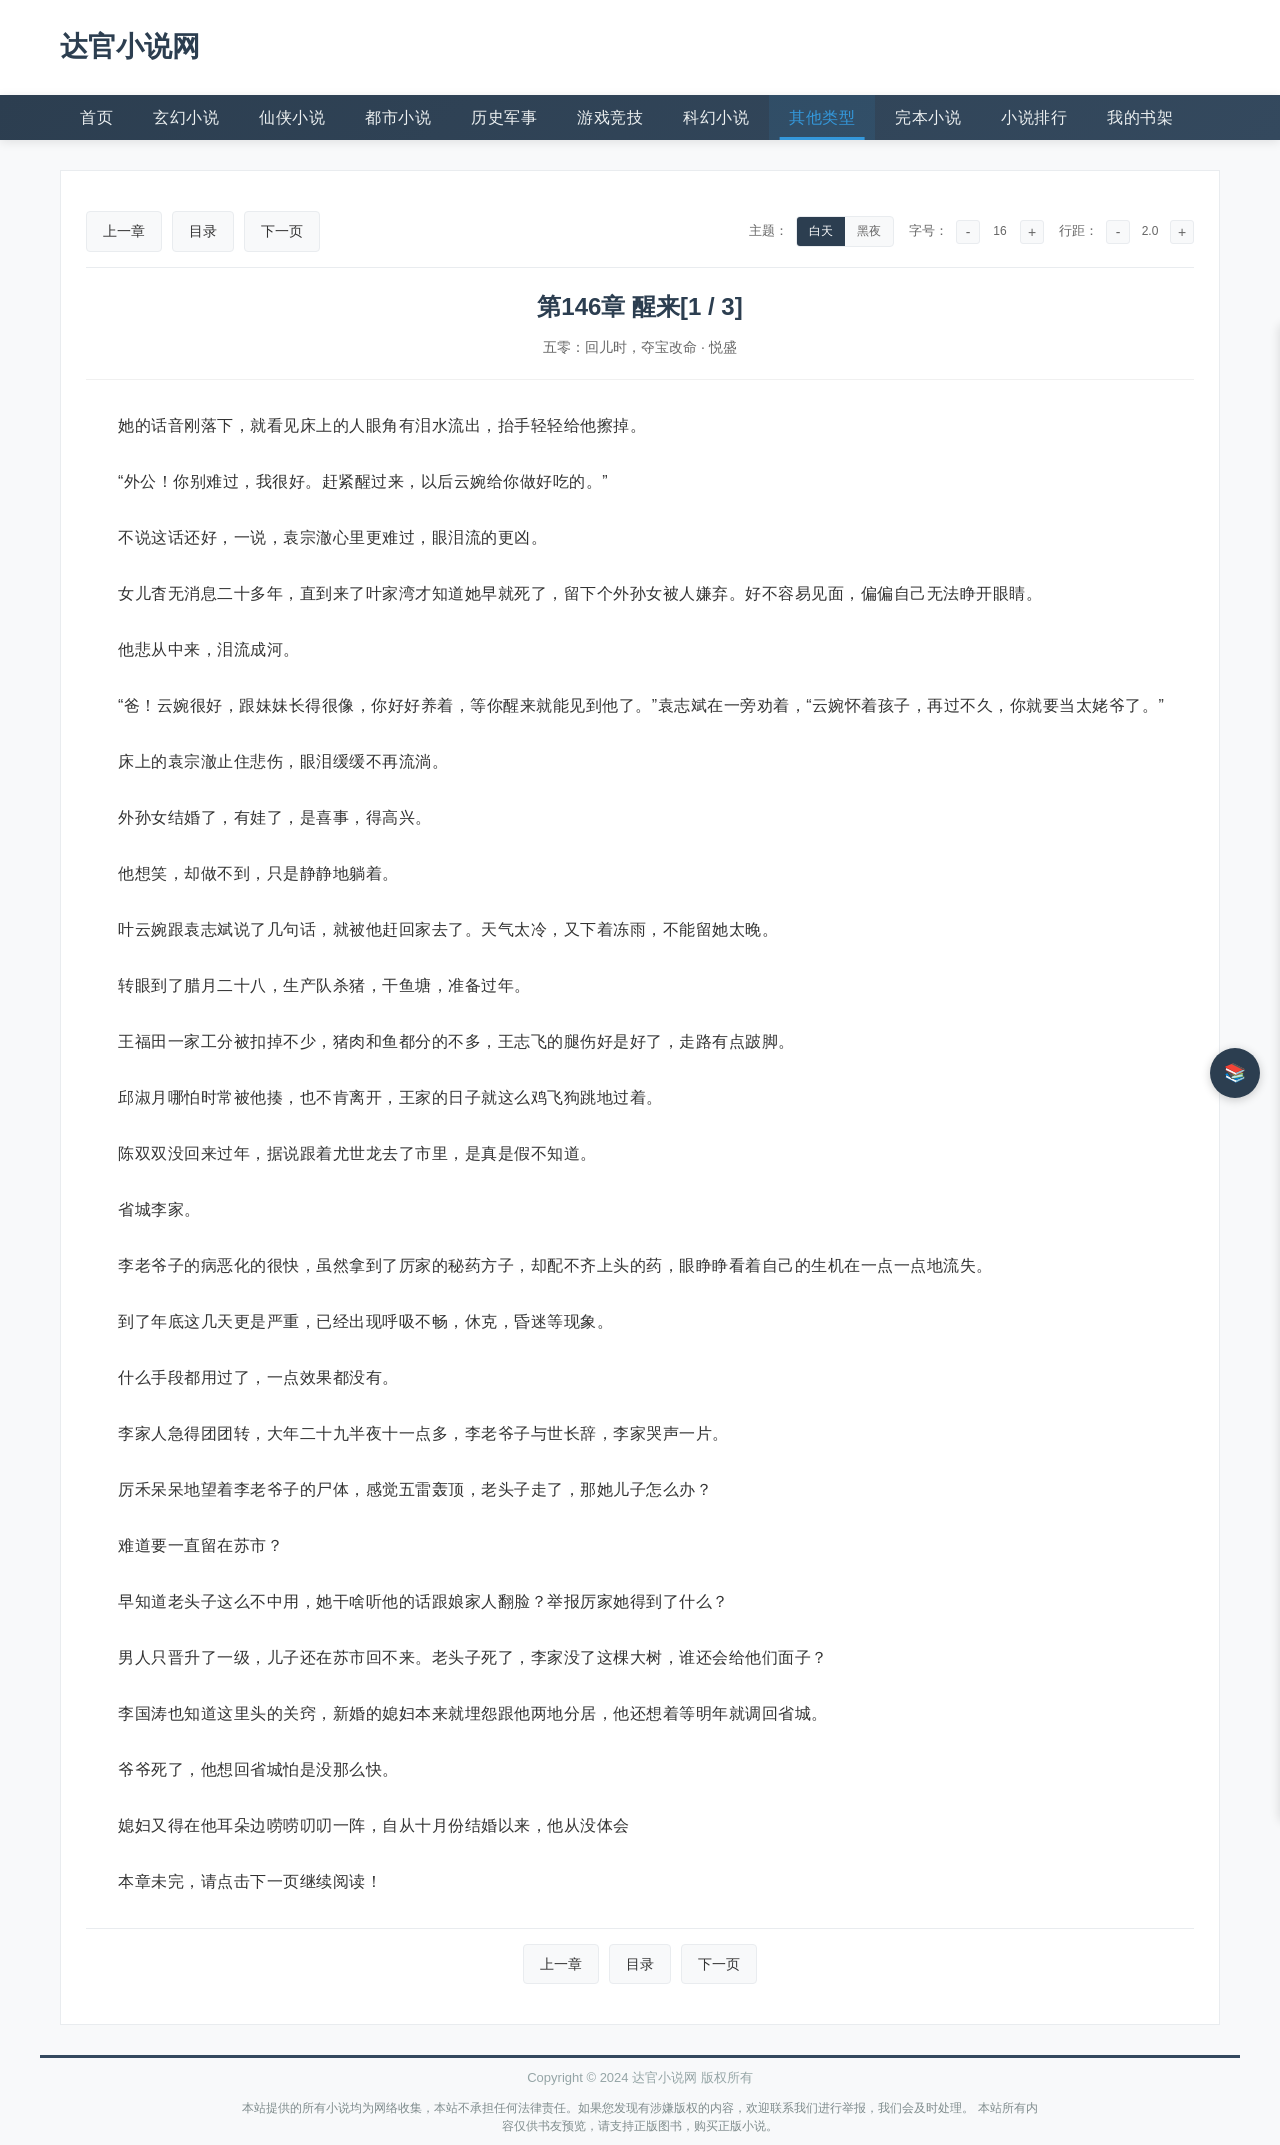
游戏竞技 (610, 117)
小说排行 (1034, 117)
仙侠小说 (292, 117)
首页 (96, 117)
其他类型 (822, 117)
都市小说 (398, 117)
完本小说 (928, 117)
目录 (203, 231)
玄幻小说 (186, 117)
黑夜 (869, 231)
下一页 (282, 231)
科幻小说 (716, 117)
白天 (821, 231)
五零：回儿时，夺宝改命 (620, 347)
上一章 (124, 231)
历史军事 (504, 117)
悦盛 (723, 347)
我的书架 (1140, 117)
